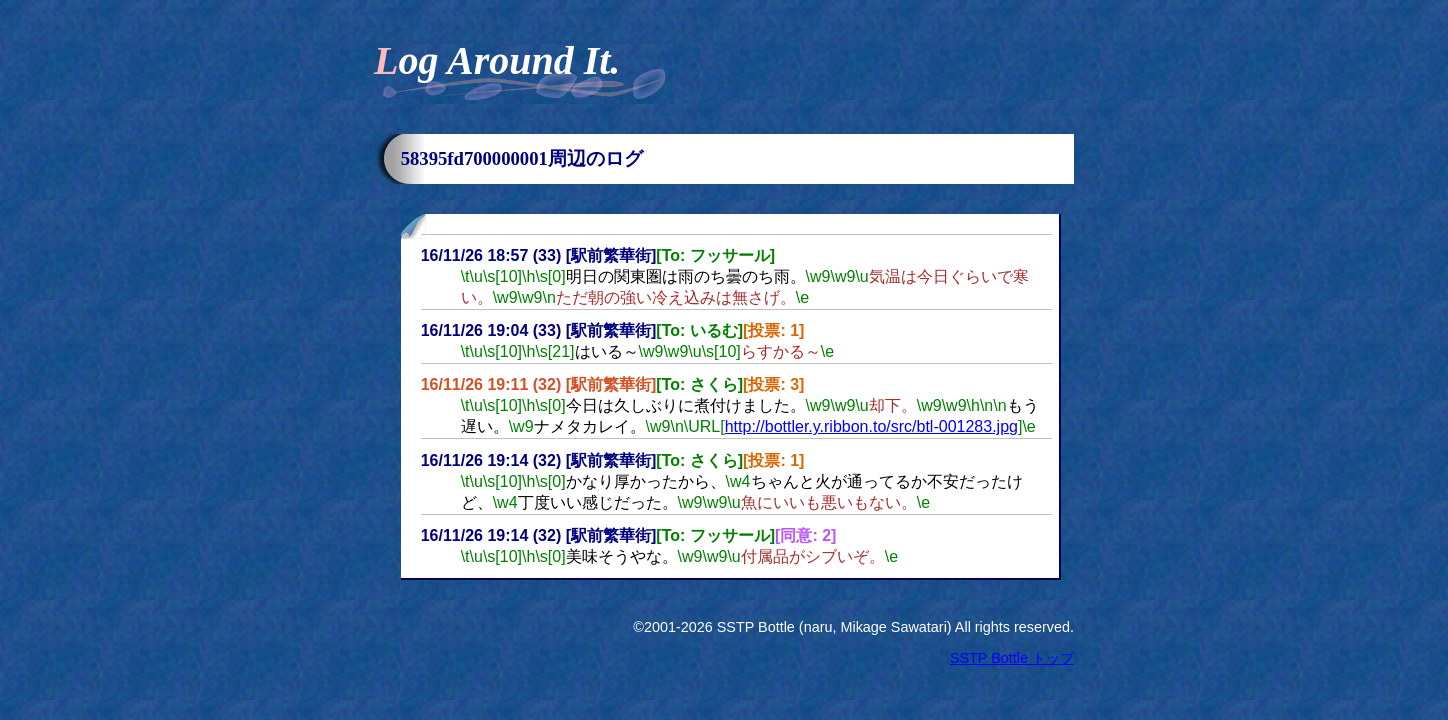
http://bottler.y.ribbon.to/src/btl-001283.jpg (871, 426)
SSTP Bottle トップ (1012, 658)
